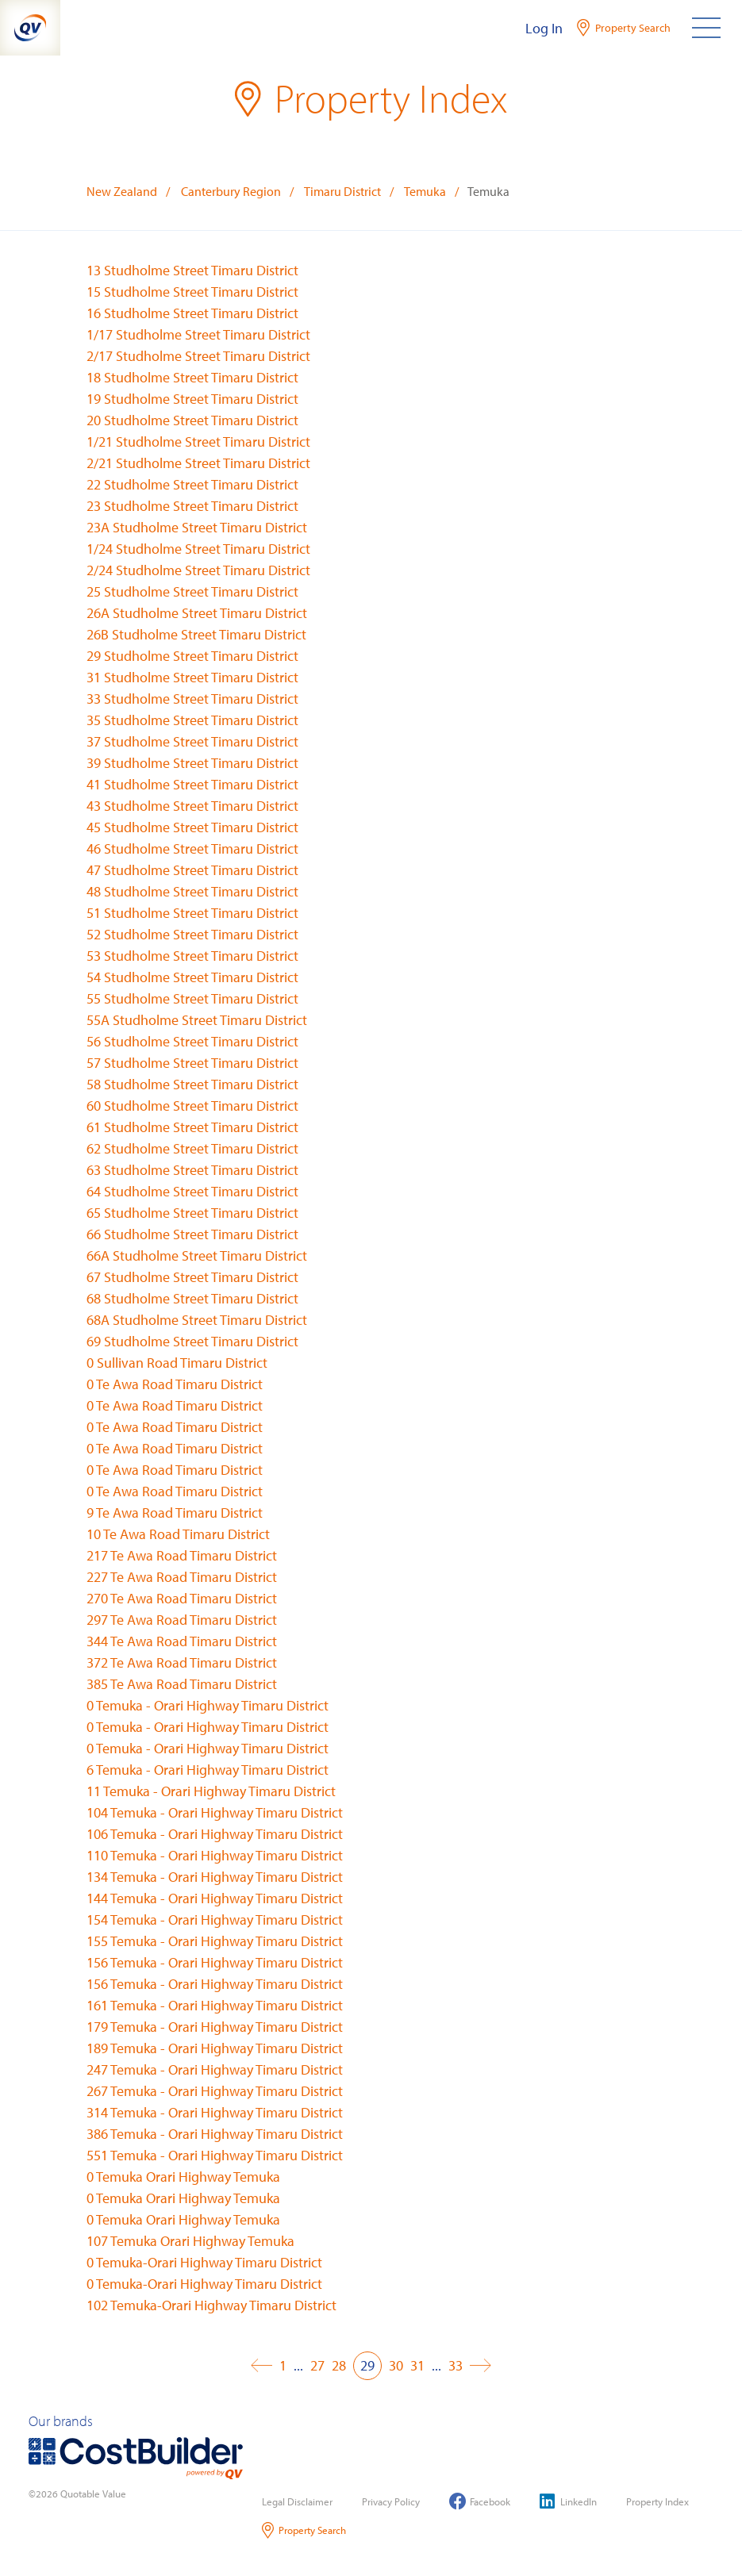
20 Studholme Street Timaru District (192, 420)
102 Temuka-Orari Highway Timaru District (211, 2305)
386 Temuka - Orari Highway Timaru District (215, 2134)
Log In (544, 28)
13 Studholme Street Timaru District (192, 270)
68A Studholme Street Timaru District (197, 1320)
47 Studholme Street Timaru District (192, 870)
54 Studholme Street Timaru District (192, 977)
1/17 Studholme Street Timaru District (198, 334)
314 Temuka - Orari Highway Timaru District (215, 2112)
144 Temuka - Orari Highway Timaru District (215, 1898)
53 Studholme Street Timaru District (192, 955)
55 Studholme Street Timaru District (192, 998)
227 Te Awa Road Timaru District (182, 1577)
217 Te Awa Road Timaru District (182, 1555)
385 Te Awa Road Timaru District (182, 1684)
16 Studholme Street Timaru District (192, 313)
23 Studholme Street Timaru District (192, 506)
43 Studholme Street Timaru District (192, 806)
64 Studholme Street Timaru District (192, 1191)
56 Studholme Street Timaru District (192, 1041)
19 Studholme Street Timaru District (192, 399)
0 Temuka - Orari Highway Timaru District (208, 1705)
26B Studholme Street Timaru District (196, 634)
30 (396, 2365)
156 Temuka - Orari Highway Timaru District (215, 1962)
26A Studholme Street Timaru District (197, 613)
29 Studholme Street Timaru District (192, 656)
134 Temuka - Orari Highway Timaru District (215, 1877)
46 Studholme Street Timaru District (192, 848)
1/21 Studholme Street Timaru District (198, 441)
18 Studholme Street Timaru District (192, 377)
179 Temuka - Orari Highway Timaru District (215, 2026)
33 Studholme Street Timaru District (192, 698)
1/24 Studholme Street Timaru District (198, 548)
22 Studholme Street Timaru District (192, 484)
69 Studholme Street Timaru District (192, 1341)
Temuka (425, 191)
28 (339, 2365)
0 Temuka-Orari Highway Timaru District (204, 2262)
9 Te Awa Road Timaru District (175, 1512)
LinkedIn (568, 2501)
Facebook (479, 2501)
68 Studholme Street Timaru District (192, 1298)
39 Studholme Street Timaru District (192, 763)
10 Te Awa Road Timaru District (178, 1534)
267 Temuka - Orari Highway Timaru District (215, 2091)
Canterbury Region (231, 191)
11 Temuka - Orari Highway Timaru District (211, 1791)
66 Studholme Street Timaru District (192, 1234)
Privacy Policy (391, 2501)
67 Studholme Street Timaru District (192, 1277)
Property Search (304, 2530)
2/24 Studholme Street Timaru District (198, 570)
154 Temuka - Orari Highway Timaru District (215, 1919)
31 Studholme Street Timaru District (192, 677)
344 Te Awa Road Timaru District (182, 1641)
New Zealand (122, 191)
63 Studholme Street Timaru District (192, 1170)
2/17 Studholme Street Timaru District (198, 356)
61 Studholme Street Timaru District (192, 1127)
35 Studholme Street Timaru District (192, 720)
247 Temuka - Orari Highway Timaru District (215, 2069)
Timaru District (342, 191)
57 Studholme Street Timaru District (192, 1063)
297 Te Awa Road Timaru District (182, 1619)
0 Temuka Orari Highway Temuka (183, 2176)
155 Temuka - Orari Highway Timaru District (215, 1941)
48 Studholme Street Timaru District (192, 891)
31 (417, 2365)
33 (455, 2365)
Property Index (657, 2501)
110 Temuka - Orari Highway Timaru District (215, 1855)
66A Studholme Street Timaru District (197, 1255)
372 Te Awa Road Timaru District (182, 1662)
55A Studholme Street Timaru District (197, 1020)
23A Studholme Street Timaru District (197, 527)
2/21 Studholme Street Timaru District (198, 463)
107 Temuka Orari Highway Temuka (190, 2241)
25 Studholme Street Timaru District (192, 591)
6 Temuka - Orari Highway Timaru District (208, 1769)
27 (317, 2365)
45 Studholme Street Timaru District (192, 827)
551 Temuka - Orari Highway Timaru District (215, 2155)
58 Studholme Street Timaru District (192, 1084)
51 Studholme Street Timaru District (192, 913)
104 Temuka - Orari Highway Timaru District (215, 1812)
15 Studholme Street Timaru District (192, 291)
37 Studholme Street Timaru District (192, 741)
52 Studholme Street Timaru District (192, 934)
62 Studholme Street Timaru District (192, 1148)
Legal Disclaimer (297, 2501)
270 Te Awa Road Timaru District (182, 1598)
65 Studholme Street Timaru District (192, 1213)
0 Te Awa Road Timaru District (175, 1384)
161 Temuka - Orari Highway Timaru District (215, 2005)
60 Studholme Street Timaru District (192, 1105)
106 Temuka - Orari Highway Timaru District (215, 1834)
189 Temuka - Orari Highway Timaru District (215, 2048)
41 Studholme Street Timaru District (192, 784)
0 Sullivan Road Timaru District (177, 1362)
